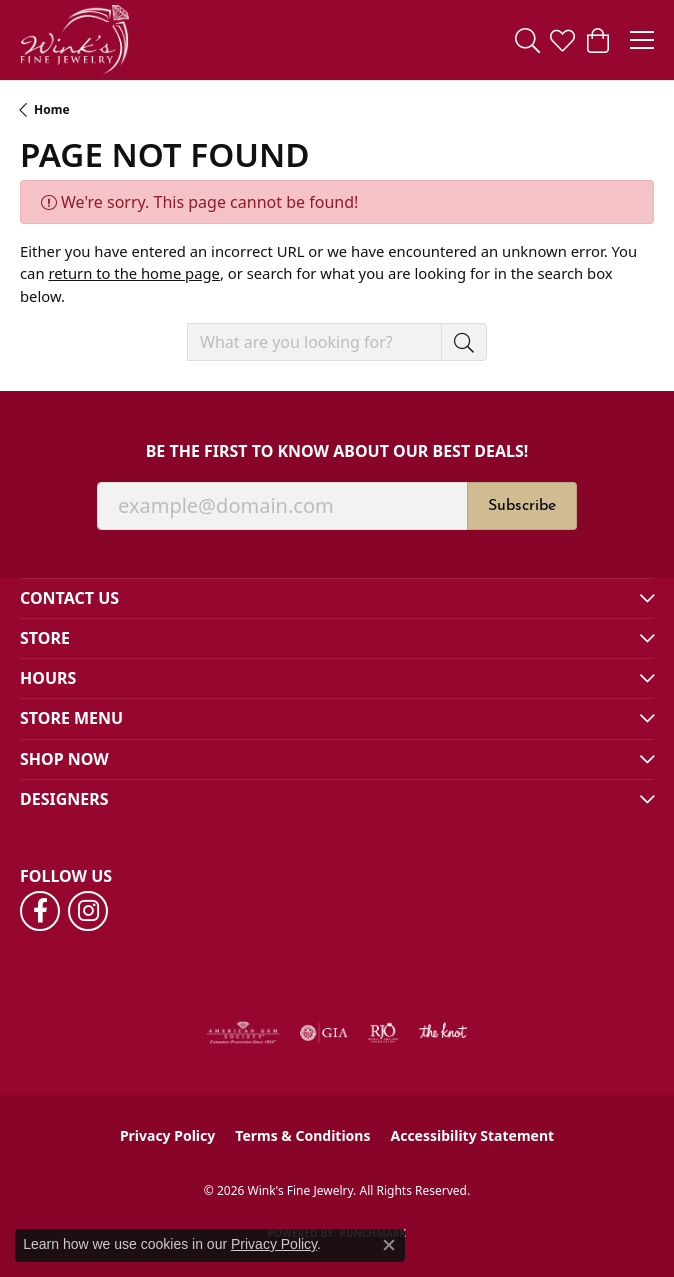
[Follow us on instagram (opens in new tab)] (88, 911)
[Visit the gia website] (324, 1033)
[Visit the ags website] (243, 1033)
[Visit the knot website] (442, 1033)
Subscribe (522, 506)
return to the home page (134, 273)
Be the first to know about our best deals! (337, 451)
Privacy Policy (167, 1135)
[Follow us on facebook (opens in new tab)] (40, 911)
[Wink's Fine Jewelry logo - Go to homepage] (74, 40)
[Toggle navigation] (642, 40)
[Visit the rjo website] (383, 1033)
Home (52, 109)
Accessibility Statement (472, 1135)
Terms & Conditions (302, 1135)
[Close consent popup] (389, 1245)
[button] (527, 40)
